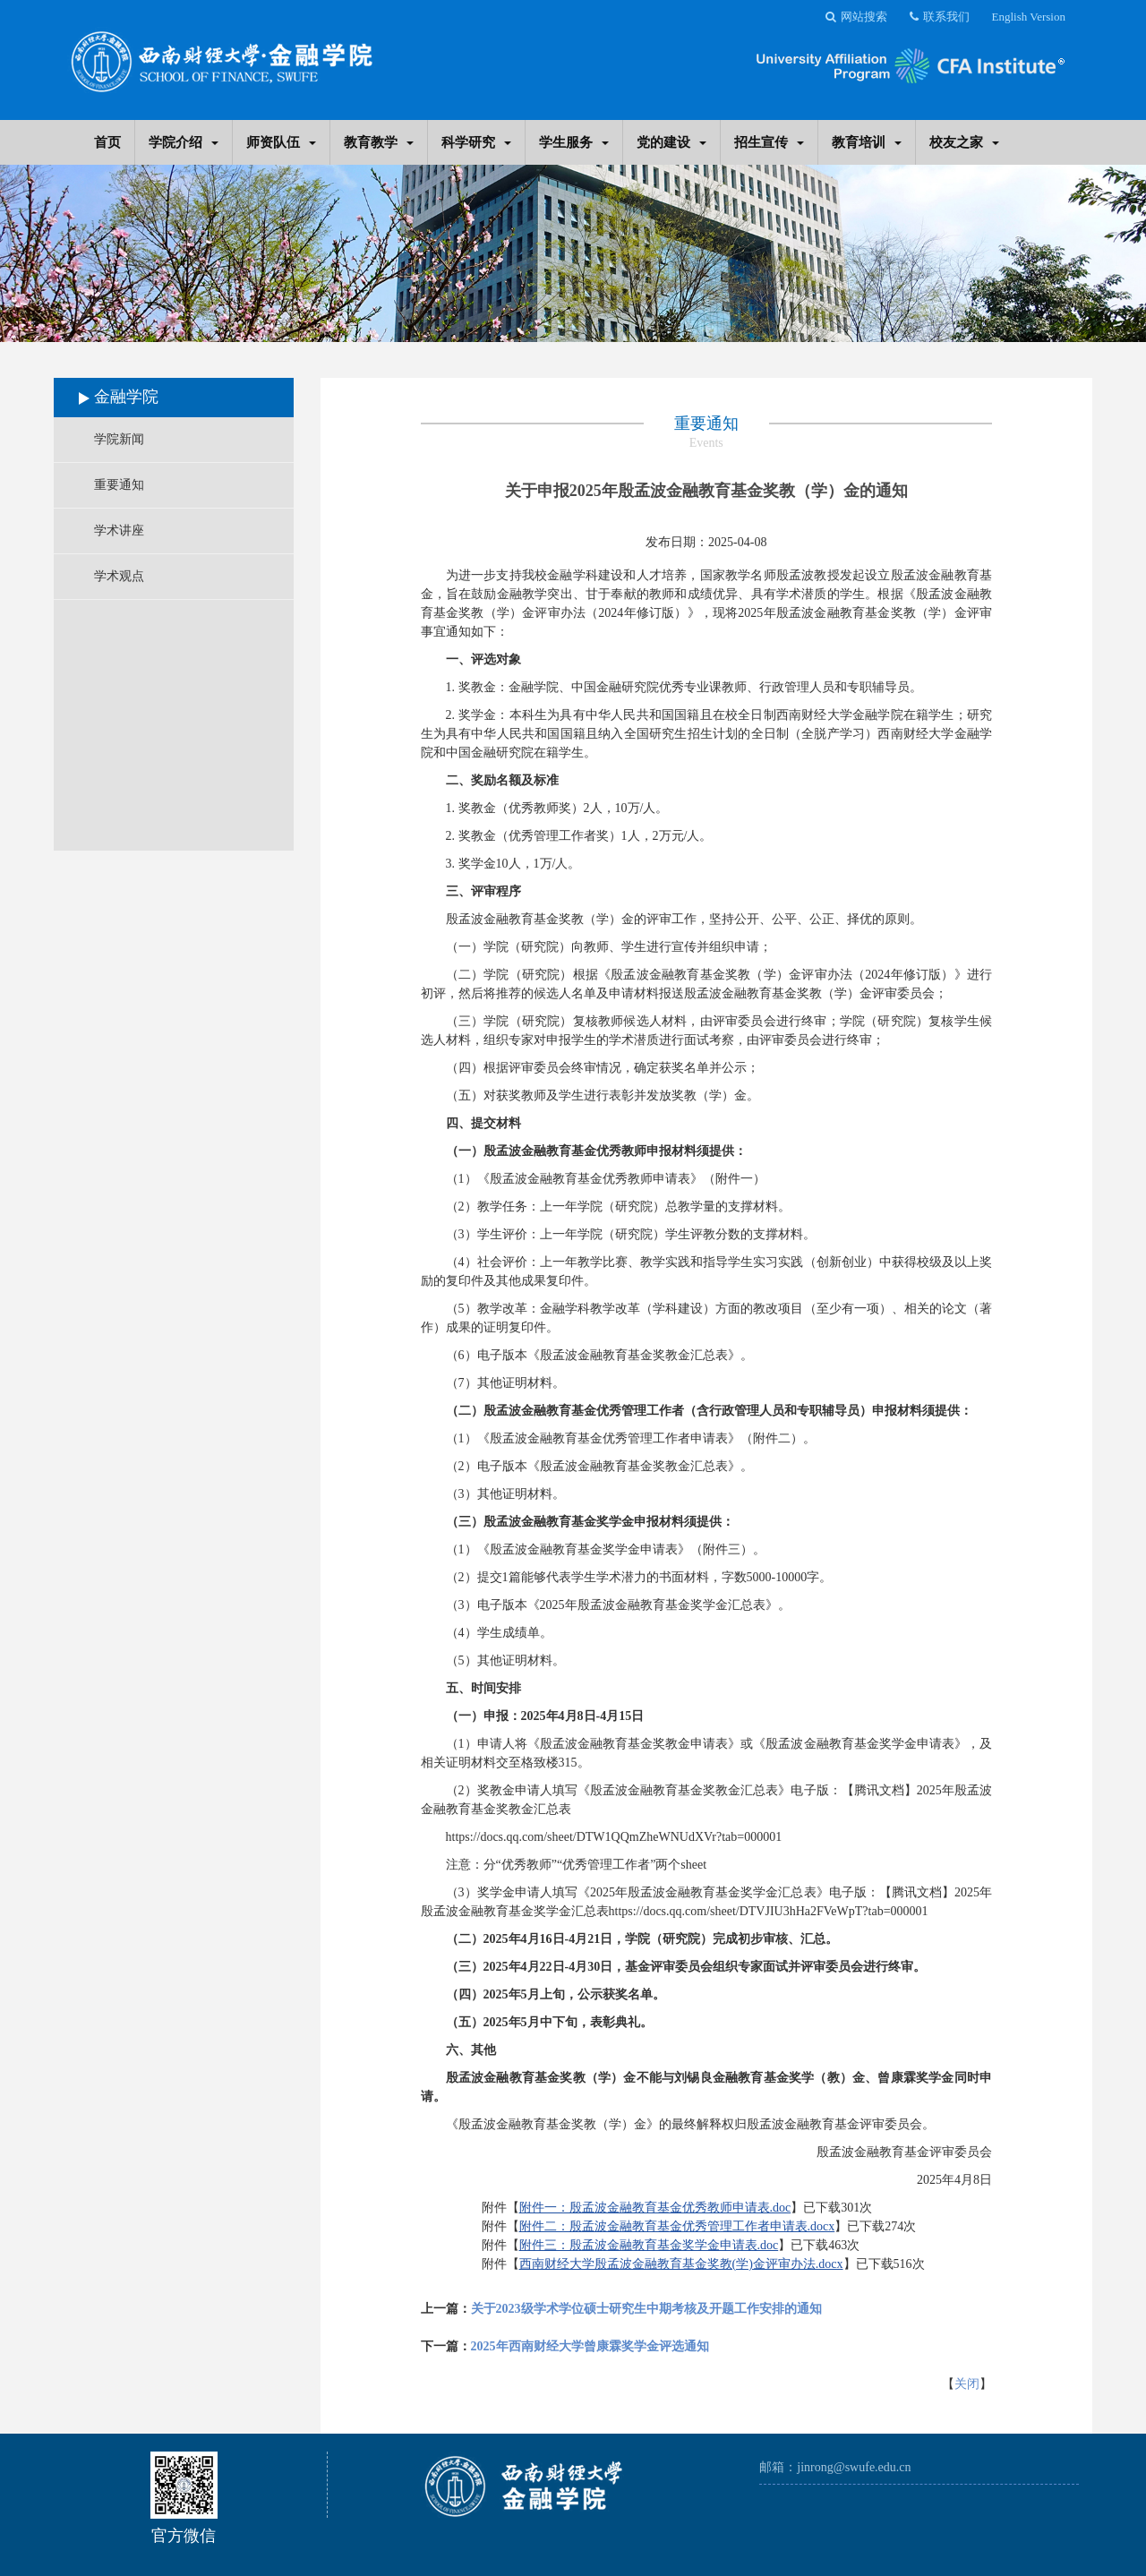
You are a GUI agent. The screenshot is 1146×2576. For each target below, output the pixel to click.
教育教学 (379, 142)
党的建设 (671, 142)
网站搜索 (856, 16)
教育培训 (867, 142)
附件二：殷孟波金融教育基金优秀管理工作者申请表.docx (677, 2226)
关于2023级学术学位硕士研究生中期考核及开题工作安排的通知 (646, 2308)
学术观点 (119, 576)
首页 (107, 142)
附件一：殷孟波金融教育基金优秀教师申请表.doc (655, 2207)
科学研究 (476, 142)
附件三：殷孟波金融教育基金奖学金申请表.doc (649, 2245)
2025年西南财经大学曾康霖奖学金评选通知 (590, 2346)
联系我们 (940, 16)
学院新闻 (119, 439)
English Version (1028, 16)
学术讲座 (119, 530)
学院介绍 (183, 142)
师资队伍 (281, 142)
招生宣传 (769, 142)
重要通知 (119, 485)
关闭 (966, 2384)
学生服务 (574, 142)
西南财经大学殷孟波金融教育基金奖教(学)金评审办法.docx (681, 2264)
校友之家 (964, 142)
